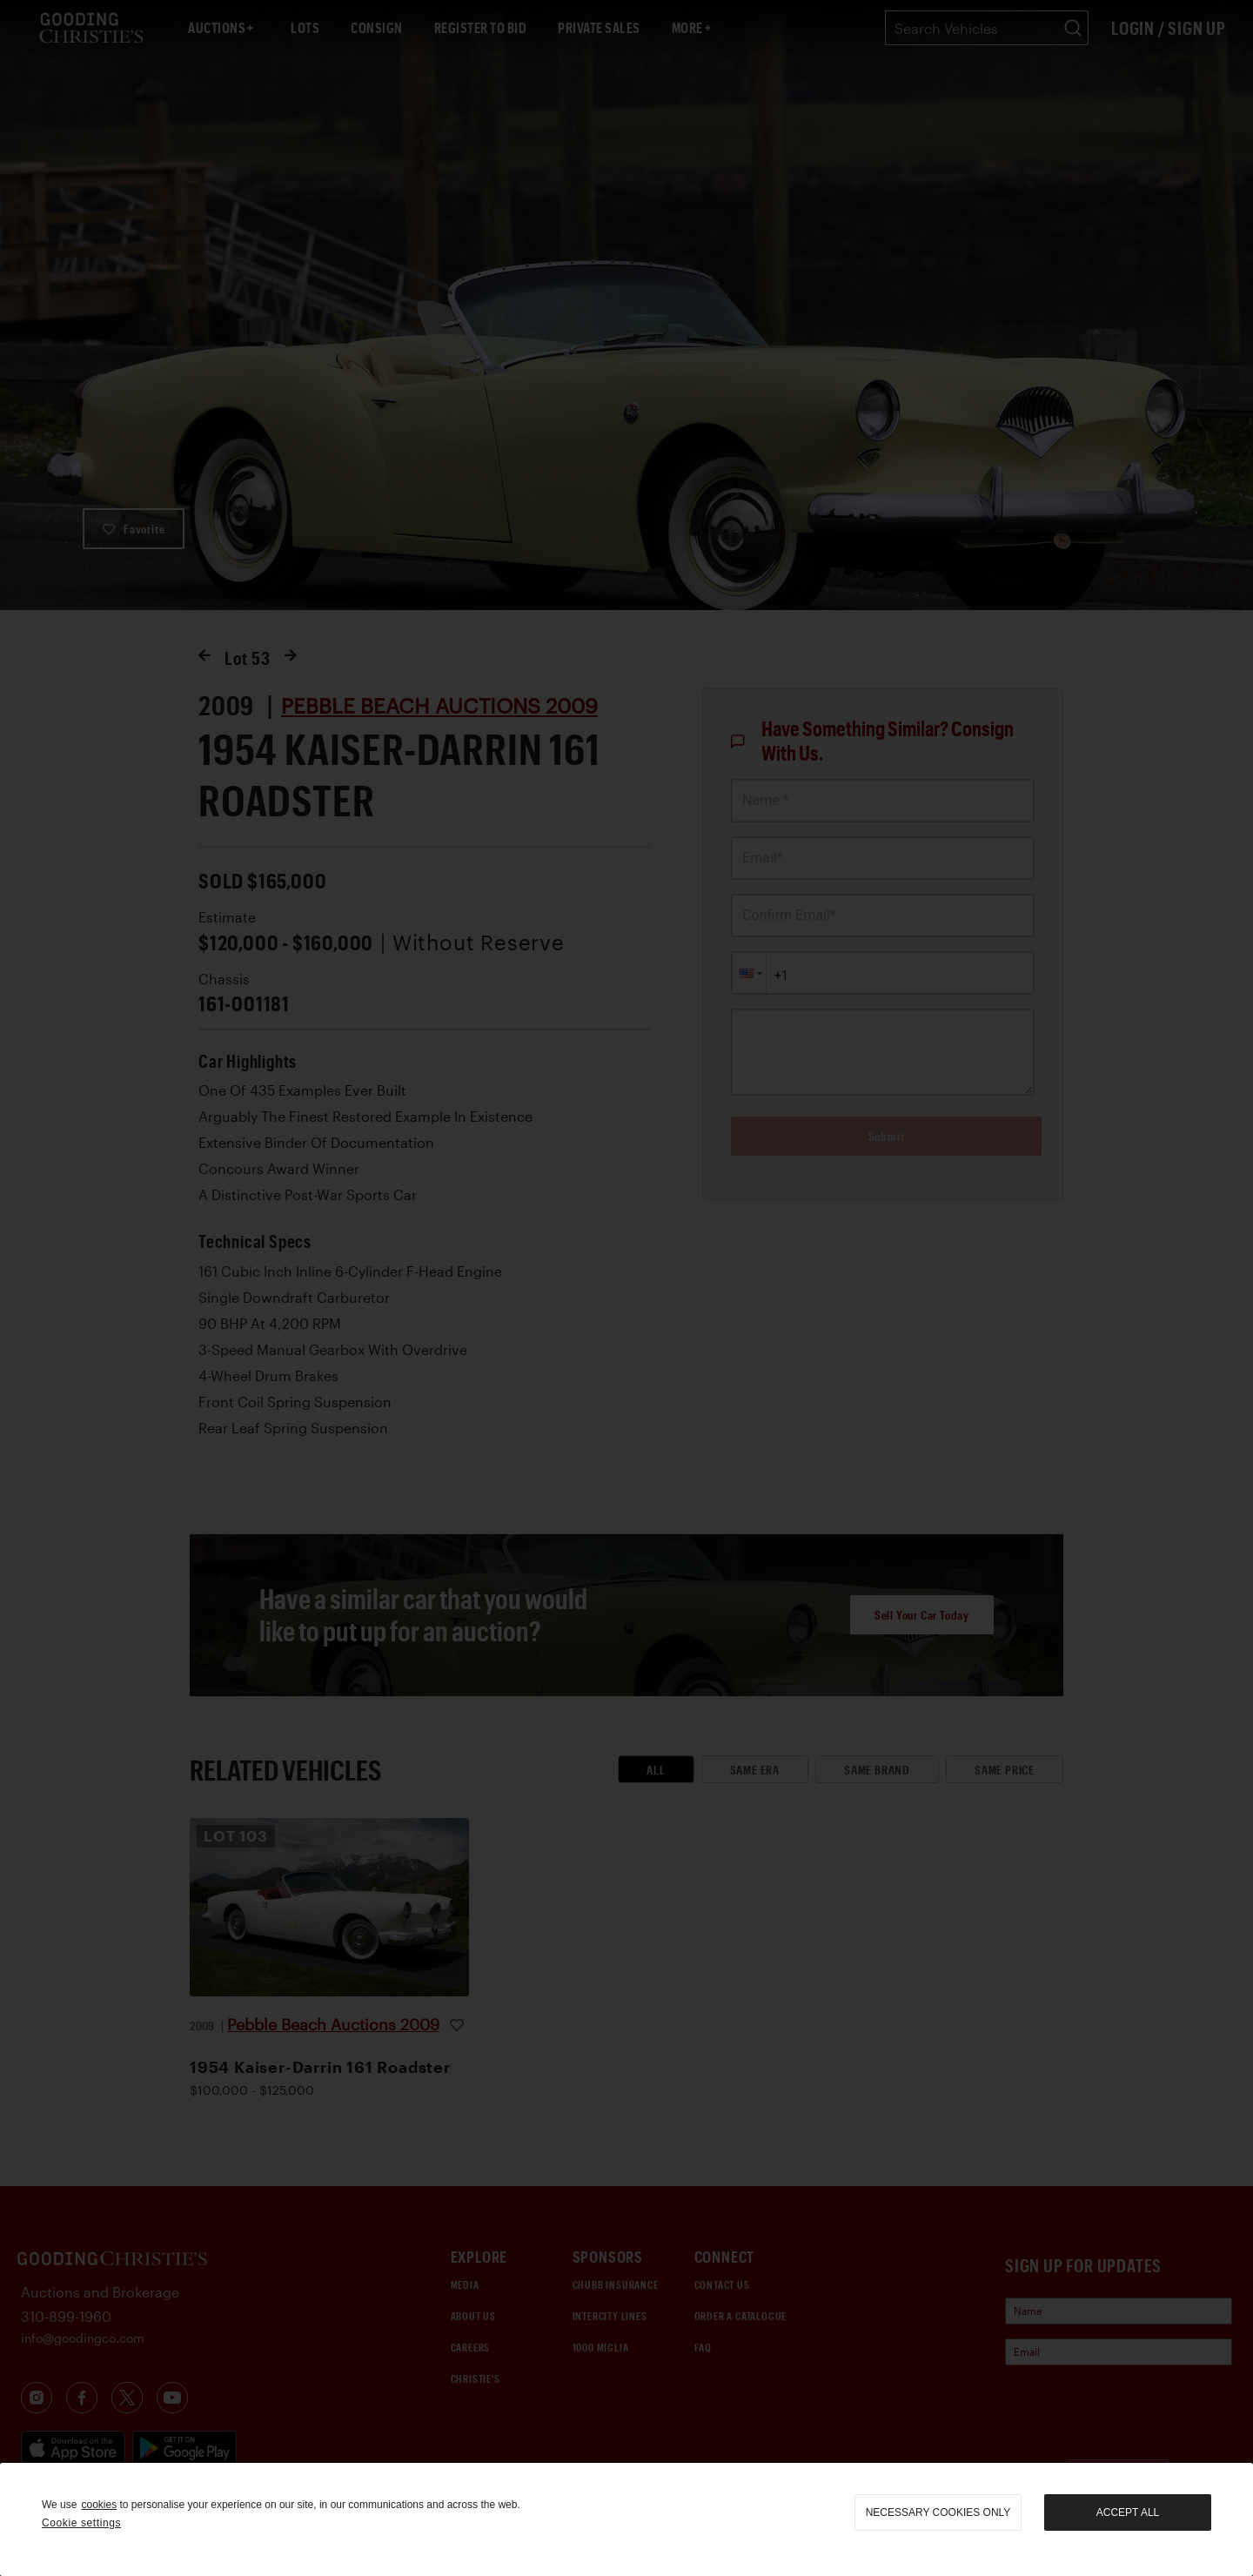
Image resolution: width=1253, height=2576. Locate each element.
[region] (626, 2519)
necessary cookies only (938, 2512)
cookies (99, 2505)
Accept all (1127, 2512)
